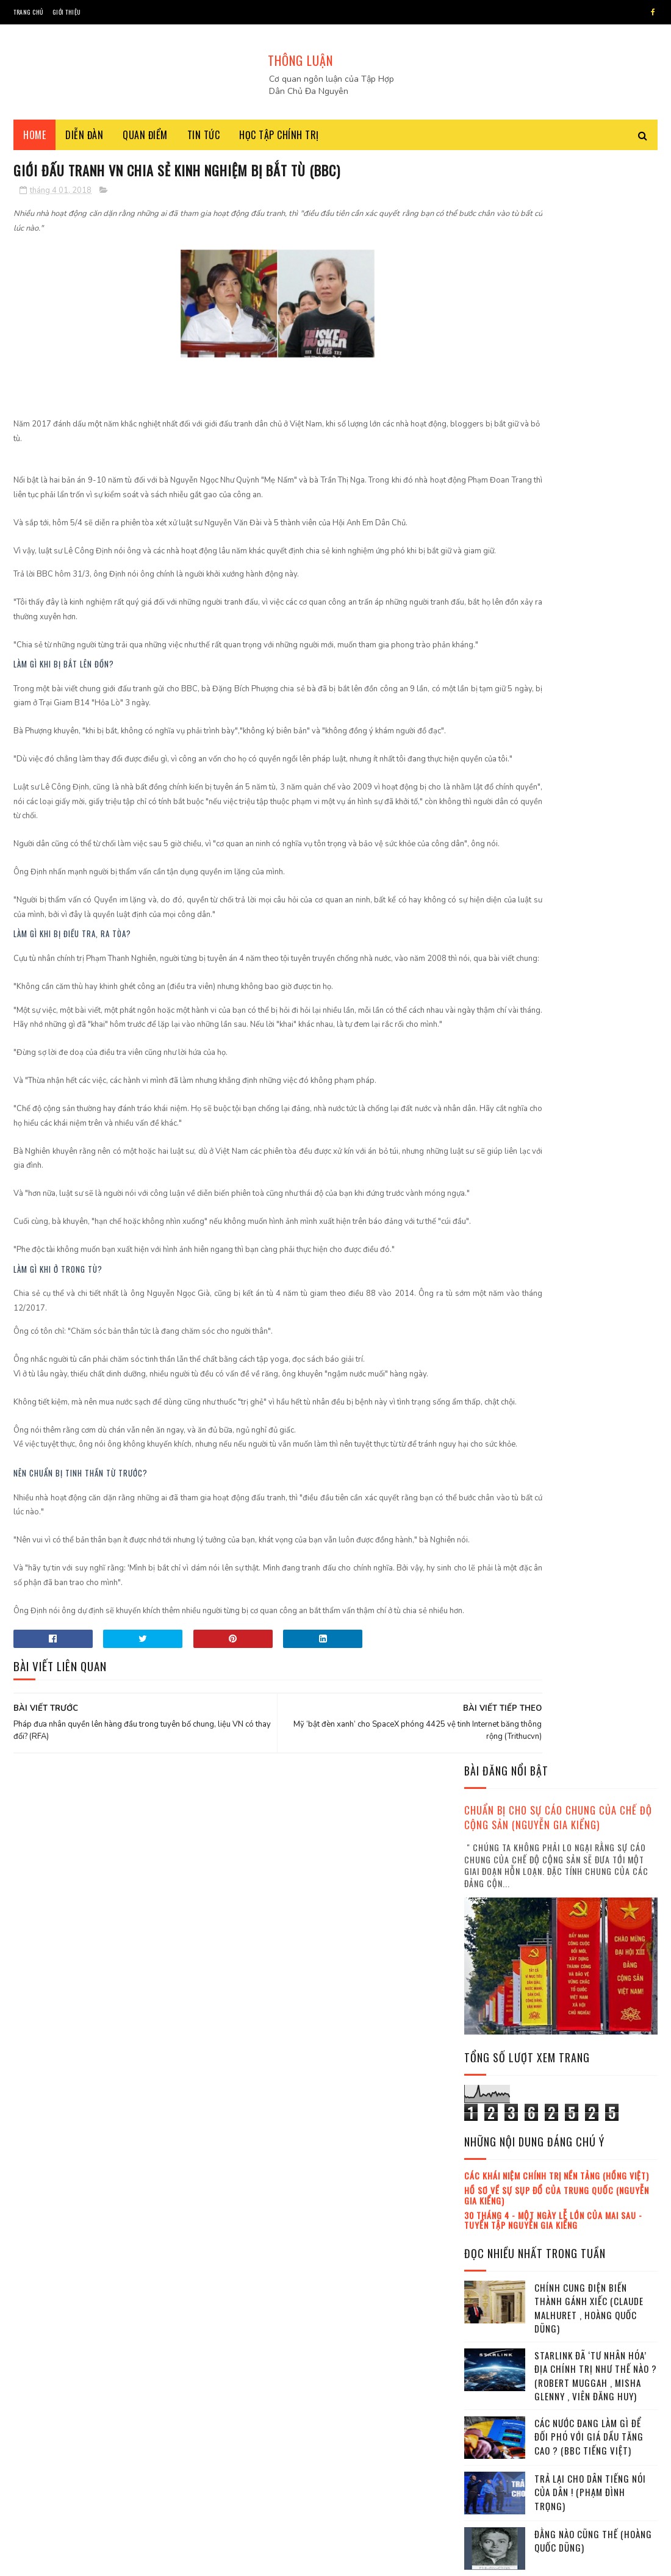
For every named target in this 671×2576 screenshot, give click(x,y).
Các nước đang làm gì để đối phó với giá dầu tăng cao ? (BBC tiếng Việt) (589, 838)
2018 (489, 2102)
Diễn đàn (84, 140)
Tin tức (203, 140)
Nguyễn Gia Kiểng (500, 1331)
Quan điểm (145, 140)
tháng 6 (492, 2201)
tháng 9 (492, 2251)
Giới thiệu (66, 11)
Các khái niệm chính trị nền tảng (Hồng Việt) (556, 577)
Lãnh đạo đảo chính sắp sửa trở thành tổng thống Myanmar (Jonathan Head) (595, 1196)
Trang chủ (28, 11)
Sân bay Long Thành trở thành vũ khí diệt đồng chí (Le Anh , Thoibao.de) (594, 1867)
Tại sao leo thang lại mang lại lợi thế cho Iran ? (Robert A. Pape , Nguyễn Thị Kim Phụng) (593, 1930)
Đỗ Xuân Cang (493, 1352)
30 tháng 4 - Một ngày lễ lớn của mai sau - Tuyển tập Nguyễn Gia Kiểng (553, 622)
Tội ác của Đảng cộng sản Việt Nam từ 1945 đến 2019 (592, 1447)
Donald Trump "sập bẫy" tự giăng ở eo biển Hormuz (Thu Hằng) (593, 1675)
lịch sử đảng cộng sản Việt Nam (525, 1373)
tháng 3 (492, 2151)
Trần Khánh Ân (557, 1352)
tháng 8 (492, 2234)
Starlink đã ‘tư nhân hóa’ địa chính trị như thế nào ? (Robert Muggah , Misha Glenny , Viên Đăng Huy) (595, 777)
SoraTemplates (86, 2560)
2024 (490, 2408)
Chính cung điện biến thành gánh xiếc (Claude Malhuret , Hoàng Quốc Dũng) (589, 710)
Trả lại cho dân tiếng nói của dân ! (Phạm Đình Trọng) (590, 894)
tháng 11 (493, 2284)
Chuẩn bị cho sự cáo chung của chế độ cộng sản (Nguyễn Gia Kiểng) (558, 219)
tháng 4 (492, 2167)
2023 (490, 2390)
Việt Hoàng (564, 1331)
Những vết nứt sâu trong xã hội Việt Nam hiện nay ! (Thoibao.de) (591, 1251)
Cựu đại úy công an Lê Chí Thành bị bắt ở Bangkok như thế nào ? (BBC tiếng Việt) (589, 1012)
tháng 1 (492, 2117)
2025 (490, 2425)
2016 (489, 2068)
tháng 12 (494, 2300)
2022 (490, 2373)
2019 (489, 2321)
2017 (489, 2085)
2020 (490, 2339)
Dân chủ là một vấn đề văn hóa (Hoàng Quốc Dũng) (592, 1805)
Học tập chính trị (279, 140)
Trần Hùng (618, 1331)
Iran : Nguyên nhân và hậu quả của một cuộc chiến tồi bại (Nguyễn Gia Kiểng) (595, 1509)
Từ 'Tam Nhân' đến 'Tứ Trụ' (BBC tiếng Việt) (590, 1134)
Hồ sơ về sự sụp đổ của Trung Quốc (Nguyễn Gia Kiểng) (556, 597)
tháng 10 (494, 2267)
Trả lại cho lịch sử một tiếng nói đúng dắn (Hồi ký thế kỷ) (592, 1991)
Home (34, 140)
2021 (489, 2356)
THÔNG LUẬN (300, 60)
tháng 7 (492, 2217)
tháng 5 (492, 2184)
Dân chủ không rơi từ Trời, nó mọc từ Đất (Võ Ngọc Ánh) (594, 1620)
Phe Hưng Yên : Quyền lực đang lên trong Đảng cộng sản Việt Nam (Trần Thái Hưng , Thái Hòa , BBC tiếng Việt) (559, 1745)
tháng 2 (492, 2134)
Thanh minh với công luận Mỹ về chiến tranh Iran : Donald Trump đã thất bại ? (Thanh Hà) (592, 1079)
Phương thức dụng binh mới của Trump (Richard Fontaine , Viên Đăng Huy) (589, 1564)
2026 (490, 2442)
